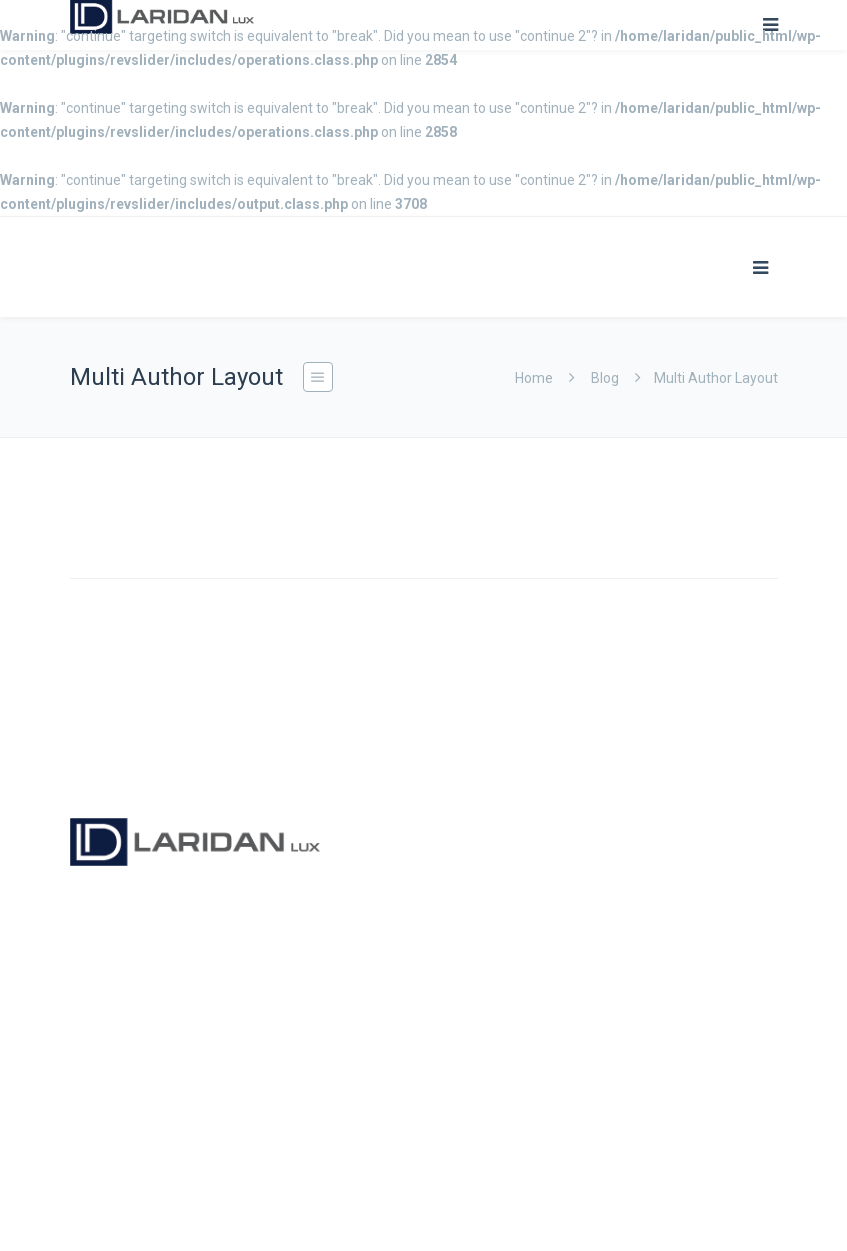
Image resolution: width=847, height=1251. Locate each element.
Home (534, 378)
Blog (605, 378)
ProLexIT (261, 1205)
